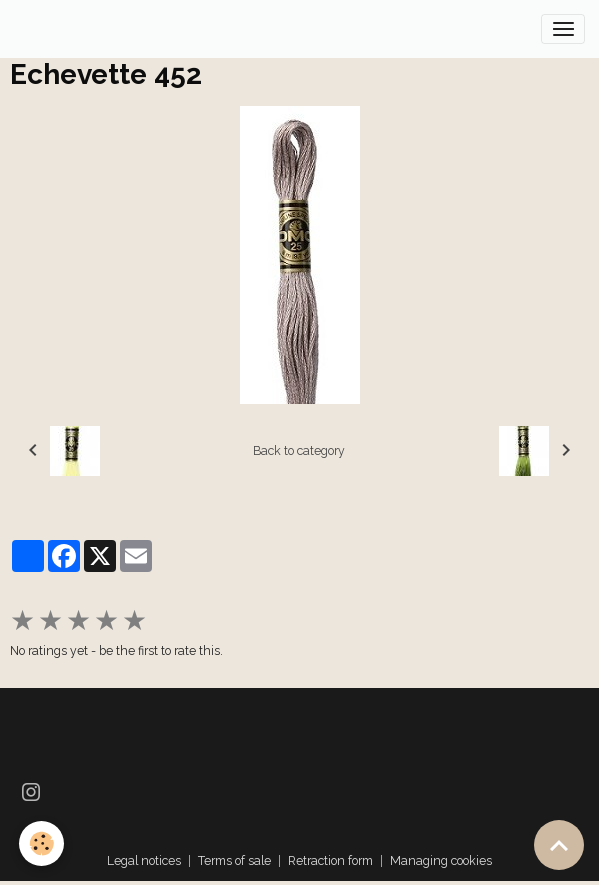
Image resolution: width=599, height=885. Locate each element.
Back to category (299, 450)
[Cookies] (42, 843)
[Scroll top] (559, 845)
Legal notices (144, 860)
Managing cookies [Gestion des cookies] (441, 860)
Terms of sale (234, 860)
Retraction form (330, 860)
